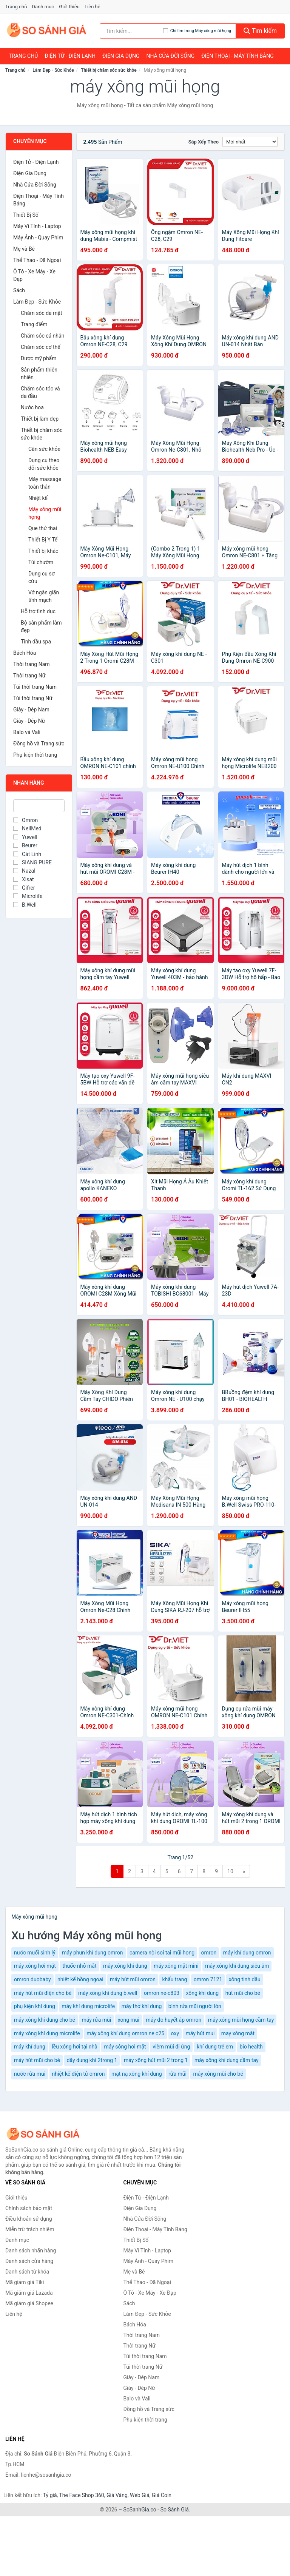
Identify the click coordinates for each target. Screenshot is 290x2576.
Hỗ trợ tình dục (38, 611)
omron (209, 1953)
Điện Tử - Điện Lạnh (70, 56)
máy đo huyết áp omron (173, 2020)
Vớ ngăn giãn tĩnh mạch (43, 596)
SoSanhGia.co (139, 2510)
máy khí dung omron (247, 1953)
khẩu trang (174, 1979)
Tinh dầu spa (36, 642)
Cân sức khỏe (44, 449)
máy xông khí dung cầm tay (226, 2060)
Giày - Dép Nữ (29, 721)
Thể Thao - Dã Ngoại (37, 260)
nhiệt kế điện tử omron (78, 2074)
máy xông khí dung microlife (47, 2033)
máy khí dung (29, 2047)
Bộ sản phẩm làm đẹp (41, 626)
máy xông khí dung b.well (107, 1993)
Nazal (24, 871)
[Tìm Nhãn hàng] (39, 805)
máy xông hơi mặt (35, 1966)
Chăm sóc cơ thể (40, 347)
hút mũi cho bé (242, 1993)
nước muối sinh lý (35, 1953)
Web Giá (140, 2495)
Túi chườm (40, 562)
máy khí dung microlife (88, 2006)
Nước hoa (32, 407)
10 (230, 1871)
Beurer (25, 845)
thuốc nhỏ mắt (79, 1966)
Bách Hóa (24, 653)
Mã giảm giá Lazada (29, 2293)
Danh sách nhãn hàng (30, 2250)
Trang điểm (34, 324)
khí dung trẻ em (215, 2047)
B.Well (25, 905)
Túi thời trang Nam (35, 687)
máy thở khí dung (142, 2006)
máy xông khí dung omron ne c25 (125, 2033)
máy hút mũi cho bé (37, 2060)
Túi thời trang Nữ (32, 698)
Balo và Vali (26, 732)
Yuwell (25, 837)
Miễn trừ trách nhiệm (29, 2229)
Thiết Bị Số (26, 215)
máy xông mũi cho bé (218, 2074)
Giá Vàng (117, 2495)
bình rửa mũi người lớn (194, 2006)
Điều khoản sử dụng (28, 2219)
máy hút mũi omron (133, 1979)
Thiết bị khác (43, 551)
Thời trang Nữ (29, 676)
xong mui (128, 2020)
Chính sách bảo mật (28, 2208)
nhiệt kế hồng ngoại (80, 1979)
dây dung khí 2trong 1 (92, 2060)
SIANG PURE (32, 862)
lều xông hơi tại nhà (74, 2047)
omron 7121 (208, 1979)
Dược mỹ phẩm (39, 358)
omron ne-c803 (161, 1993)
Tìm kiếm (260, 30)
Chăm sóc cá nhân (42, 336)
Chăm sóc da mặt (41, 313)
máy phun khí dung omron (92, 1953)
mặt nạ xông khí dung (136, 2074)
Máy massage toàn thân (44, 483)
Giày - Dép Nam (31, 709)
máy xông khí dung (125, 1966)
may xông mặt (238, 2033)
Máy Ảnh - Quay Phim (38, 237)
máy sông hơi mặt (125, 2047)
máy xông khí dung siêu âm (237, 1966)
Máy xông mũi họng (44, 513)
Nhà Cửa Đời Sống (170, 56)
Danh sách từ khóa (27, 2272)
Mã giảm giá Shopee (29, 2303)
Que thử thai (42, 528)
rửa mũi (177, 2074)
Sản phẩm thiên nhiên (39, 373)
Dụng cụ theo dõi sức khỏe (43, 464)
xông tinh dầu (245, 1979)
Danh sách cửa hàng (29, 2261)
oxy (175, 2033)
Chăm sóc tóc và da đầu (40, 392)
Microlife (27, 896)
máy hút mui (200, 2033)
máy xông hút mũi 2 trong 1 (156, 2060)
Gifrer (24, 888)
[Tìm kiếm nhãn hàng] (131, 31)
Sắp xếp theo (203, 142)
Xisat (23, 879)
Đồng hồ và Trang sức (38, 743)
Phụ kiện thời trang (35, 755)
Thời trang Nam (31, 664)
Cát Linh (27, 854)
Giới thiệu (69, 6)
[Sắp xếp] (250, 142)
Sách (19, 290)
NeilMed (27, 828)
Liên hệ (92, 6)
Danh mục (43, 6)
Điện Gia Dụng (120, 56)
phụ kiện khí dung (34, 2006)
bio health (251, 2047)
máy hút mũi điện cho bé (42, 1993)
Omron (25, 820)
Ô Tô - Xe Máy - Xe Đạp (34, 275)
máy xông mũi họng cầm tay (241, 2020)
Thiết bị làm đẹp (40, 419)
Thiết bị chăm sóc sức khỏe (109, 70)
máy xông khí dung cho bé (44, 2020)
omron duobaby (32, 1979)
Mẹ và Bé (24, 249)
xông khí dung (202, 1993)
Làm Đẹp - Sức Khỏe (53, 70)
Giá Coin (161, 2495)
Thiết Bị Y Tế (42, 540)
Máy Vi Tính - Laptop (37, 226)
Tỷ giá (50, 2495)
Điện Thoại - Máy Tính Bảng (237, 56)
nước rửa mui (29, 2074)
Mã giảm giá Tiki (24, 2282)
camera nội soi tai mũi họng (162, 1953)
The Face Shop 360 (81, 2495)
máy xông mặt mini (176, 1966)
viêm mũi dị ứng (171, 2047)
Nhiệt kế (38, 498)
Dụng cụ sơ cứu (41, 577)
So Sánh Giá (174, 2510)
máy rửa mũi (96, 2020)
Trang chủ (16, 6)
